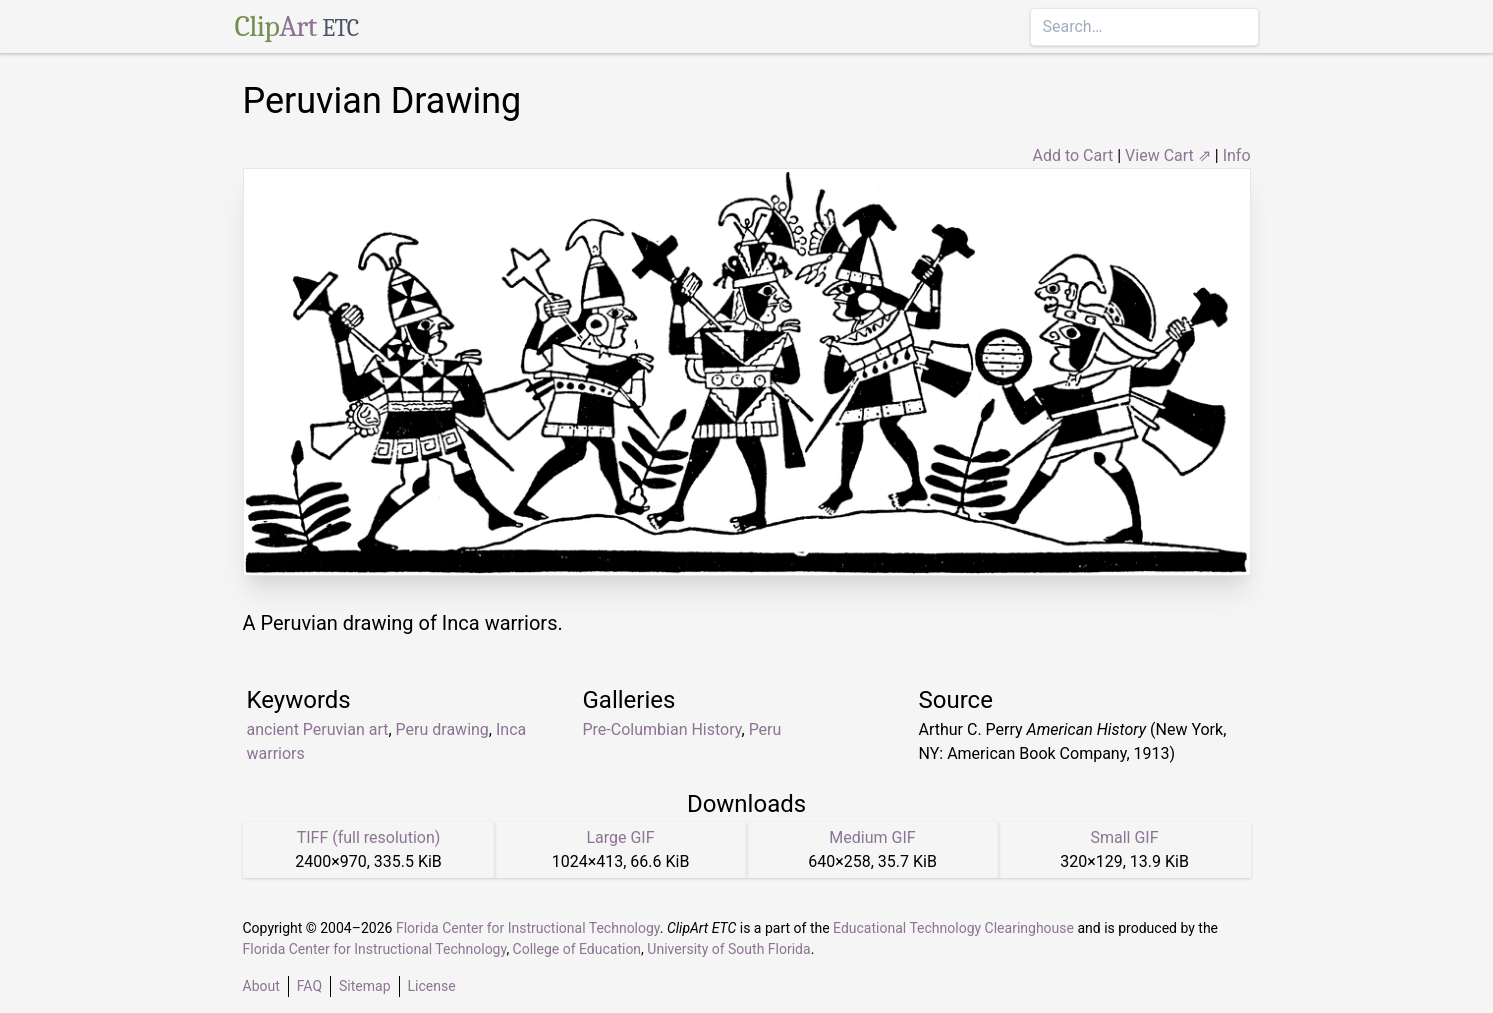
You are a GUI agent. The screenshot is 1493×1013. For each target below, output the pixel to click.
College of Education (577, 949)
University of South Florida (728, 949)
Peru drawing (442, 729)
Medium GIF (872, 837)
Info (1237, 155)
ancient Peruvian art (318, 729)
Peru (765, 729)
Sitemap (364, 986)
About (261, 986)
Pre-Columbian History (662, 729)
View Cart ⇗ (1168, 155)
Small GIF (1124, 837)
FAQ (309, 986)
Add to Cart (1072, 155)
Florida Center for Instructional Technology (528, 928)
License (432, 986)
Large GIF (620, 837)
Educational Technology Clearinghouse (953, 928)
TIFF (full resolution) (369, 837)
